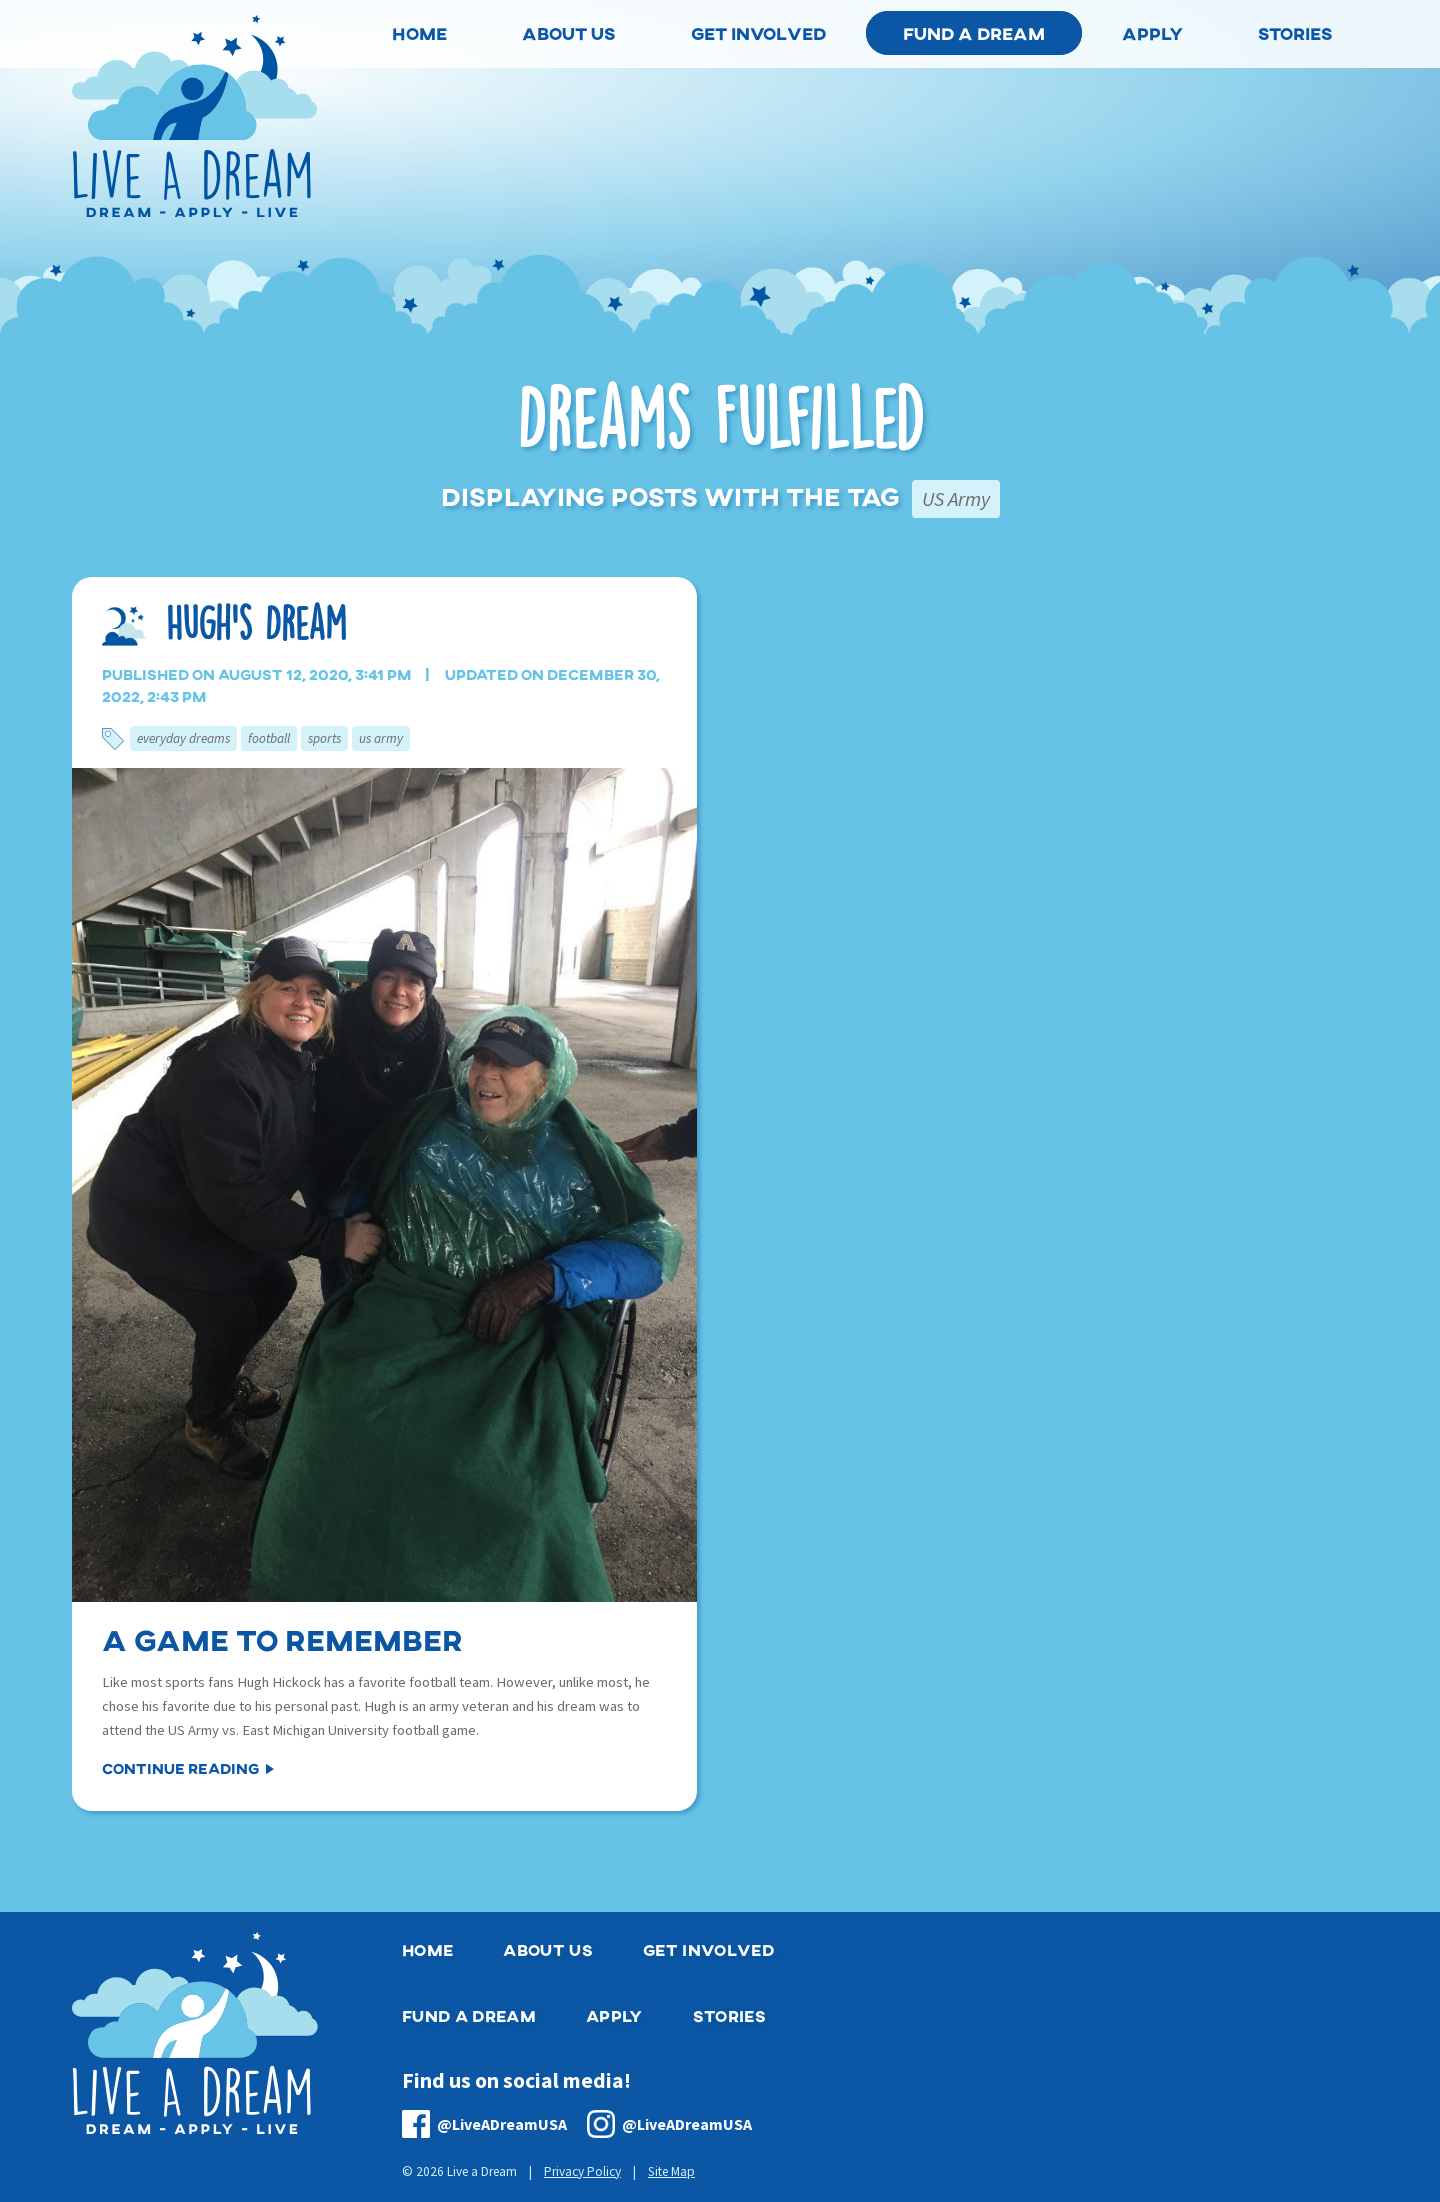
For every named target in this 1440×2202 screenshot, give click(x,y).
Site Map (671, 2171)
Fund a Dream (974, 33)
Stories (729, 2015)
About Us (548, 1949)
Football (269, 738)
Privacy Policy (582, 2171)
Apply (614, 2015)
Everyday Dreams (183, 738)
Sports (324, 738)
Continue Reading (180, 1768)
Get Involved (708, 1949)
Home (427, 1949)
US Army (381, 738)
